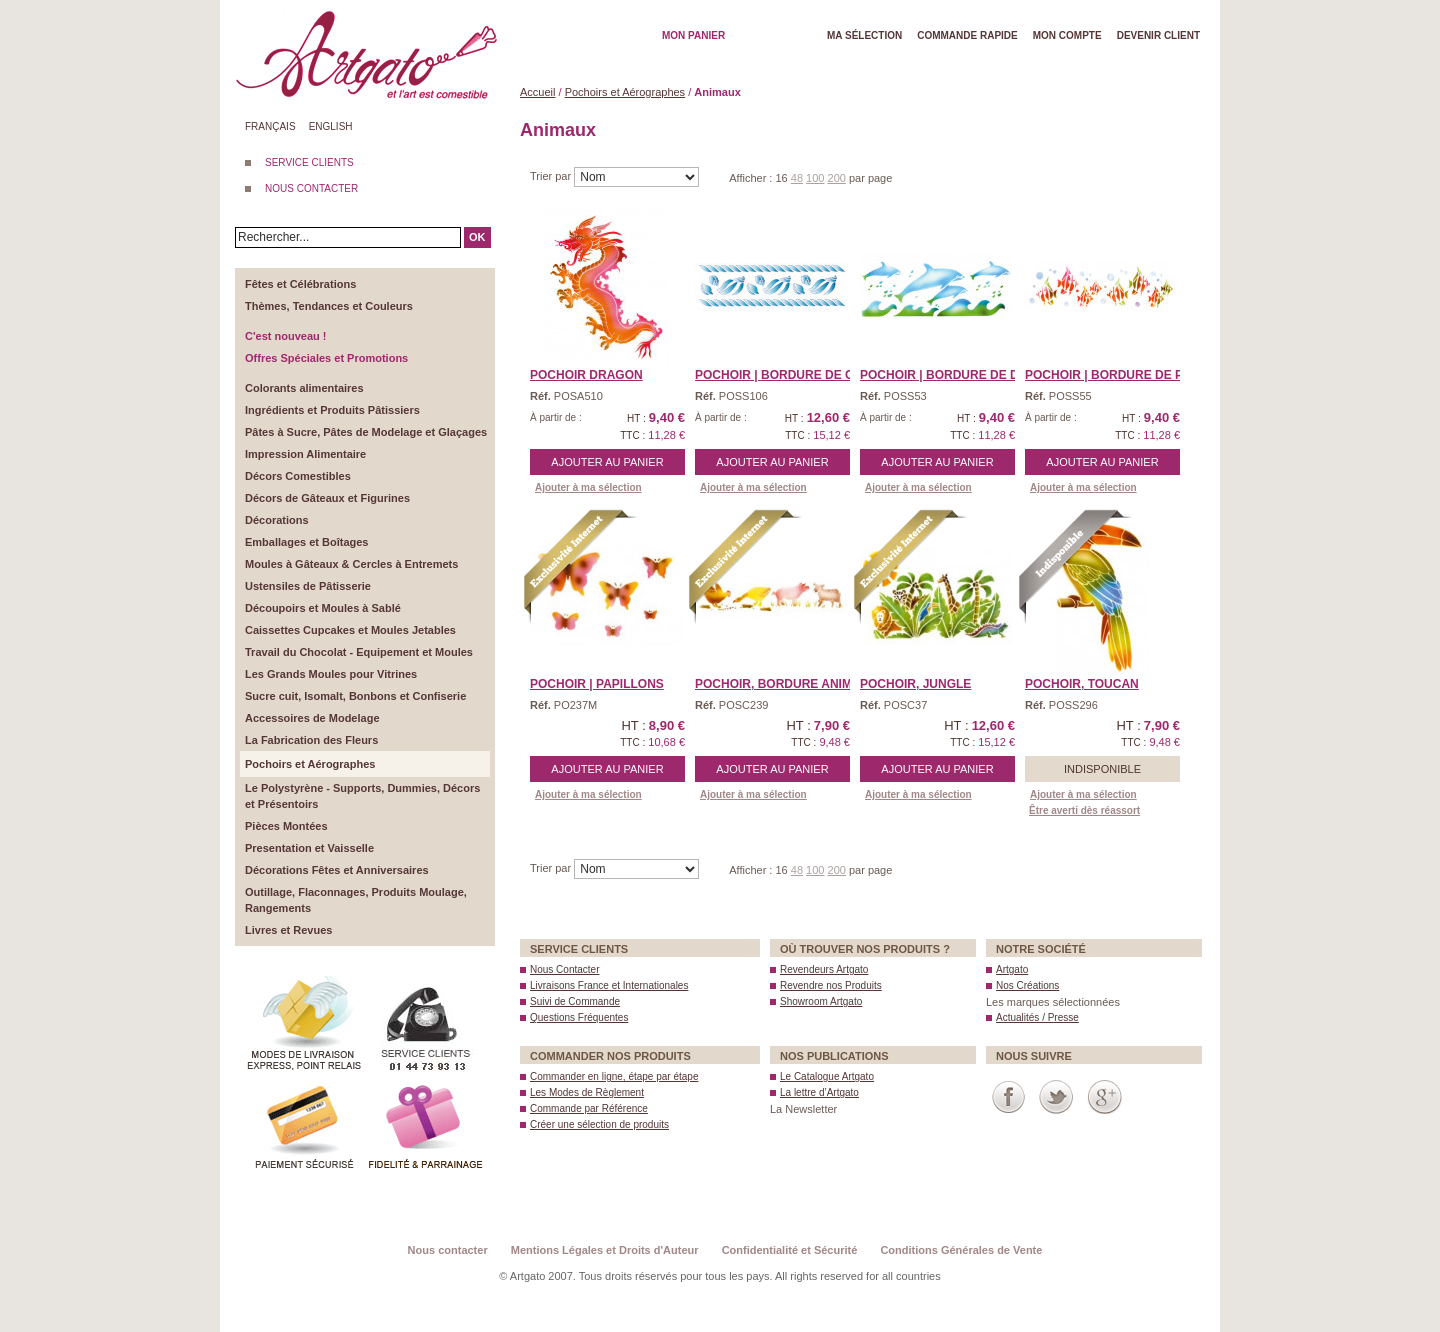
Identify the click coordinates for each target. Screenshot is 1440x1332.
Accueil (537, 92)
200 (837, 178)
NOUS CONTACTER (311, 188)
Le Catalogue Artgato (827, 1076)
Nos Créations (1027, 985)
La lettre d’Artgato (819, 1092)
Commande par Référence (589, 1108)
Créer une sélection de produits (599, 1124)
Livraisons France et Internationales (609, 985)
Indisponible (1102, 769)
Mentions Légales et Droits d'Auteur (605, 1250)
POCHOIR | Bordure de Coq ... (790, 375)
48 (797, 178)
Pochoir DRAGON (586, 375)
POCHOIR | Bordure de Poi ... (1117, 375)
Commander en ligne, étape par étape (614, 1076)
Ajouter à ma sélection (588, 487)
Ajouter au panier (607, 462)
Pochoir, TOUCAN (1082, 684)
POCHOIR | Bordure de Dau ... (954, 375)
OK (477, 237)
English (331, 126)
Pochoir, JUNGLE (915, 684)
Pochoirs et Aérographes (625, 92)
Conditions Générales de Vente (961, 1250)
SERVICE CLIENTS (309, 162)
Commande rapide (967, 35)
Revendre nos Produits (831, 985)
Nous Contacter (564, 969)
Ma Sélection (864, 35)
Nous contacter (448, 1250)
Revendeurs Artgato (824, 969)
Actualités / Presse (1037, 1017)
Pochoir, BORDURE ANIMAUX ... (793, 684)
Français (270, 126)
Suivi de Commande (575, 1001)
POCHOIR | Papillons (597, 684)
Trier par (552, 176)
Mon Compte (1067, 35)
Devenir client (1158, 35)
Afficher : (752, 178)
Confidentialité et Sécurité (790, 1250)
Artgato (1012, 969)
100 (815, 178)
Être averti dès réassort (1084, 810)
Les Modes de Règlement (587, 1092)
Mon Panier (693, 35)
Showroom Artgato (821, 1001)
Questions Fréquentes (579, 1017)
